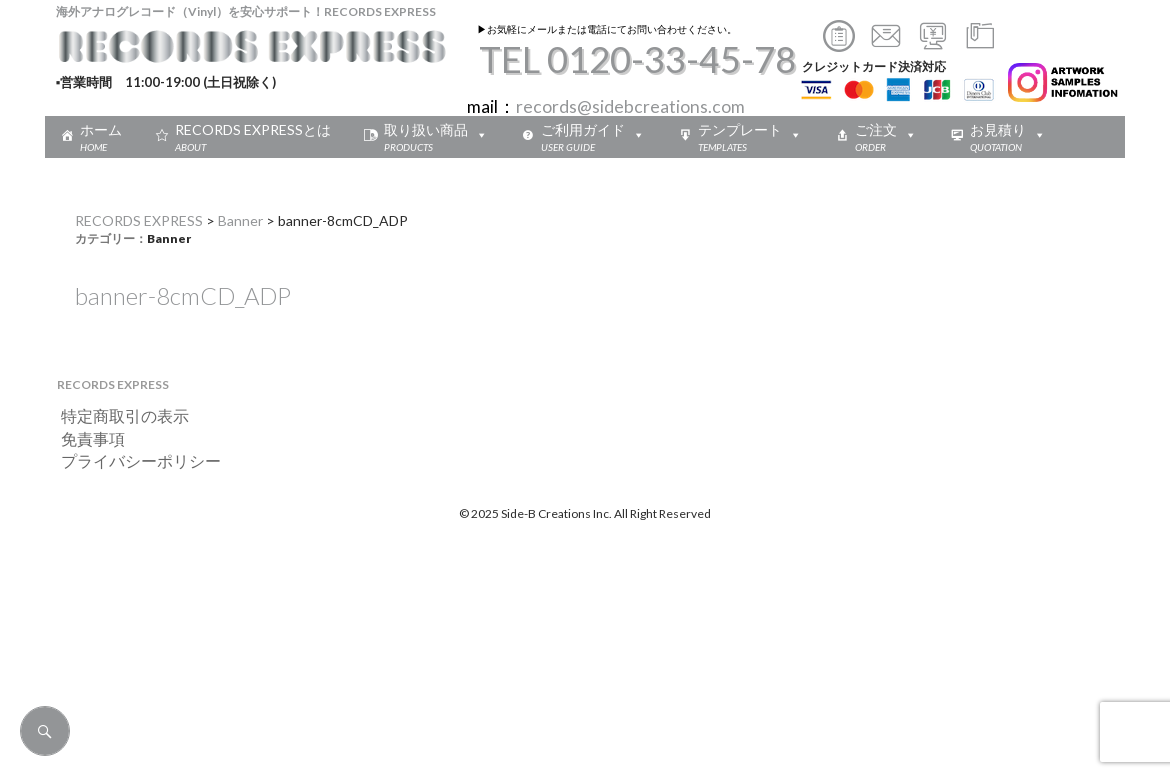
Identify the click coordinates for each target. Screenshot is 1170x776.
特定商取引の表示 (117, 415)
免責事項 (85, 438)
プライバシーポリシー (133, 460)
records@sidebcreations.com (630, 106)
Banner (240, 220)
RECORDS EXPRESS (139, 220)
